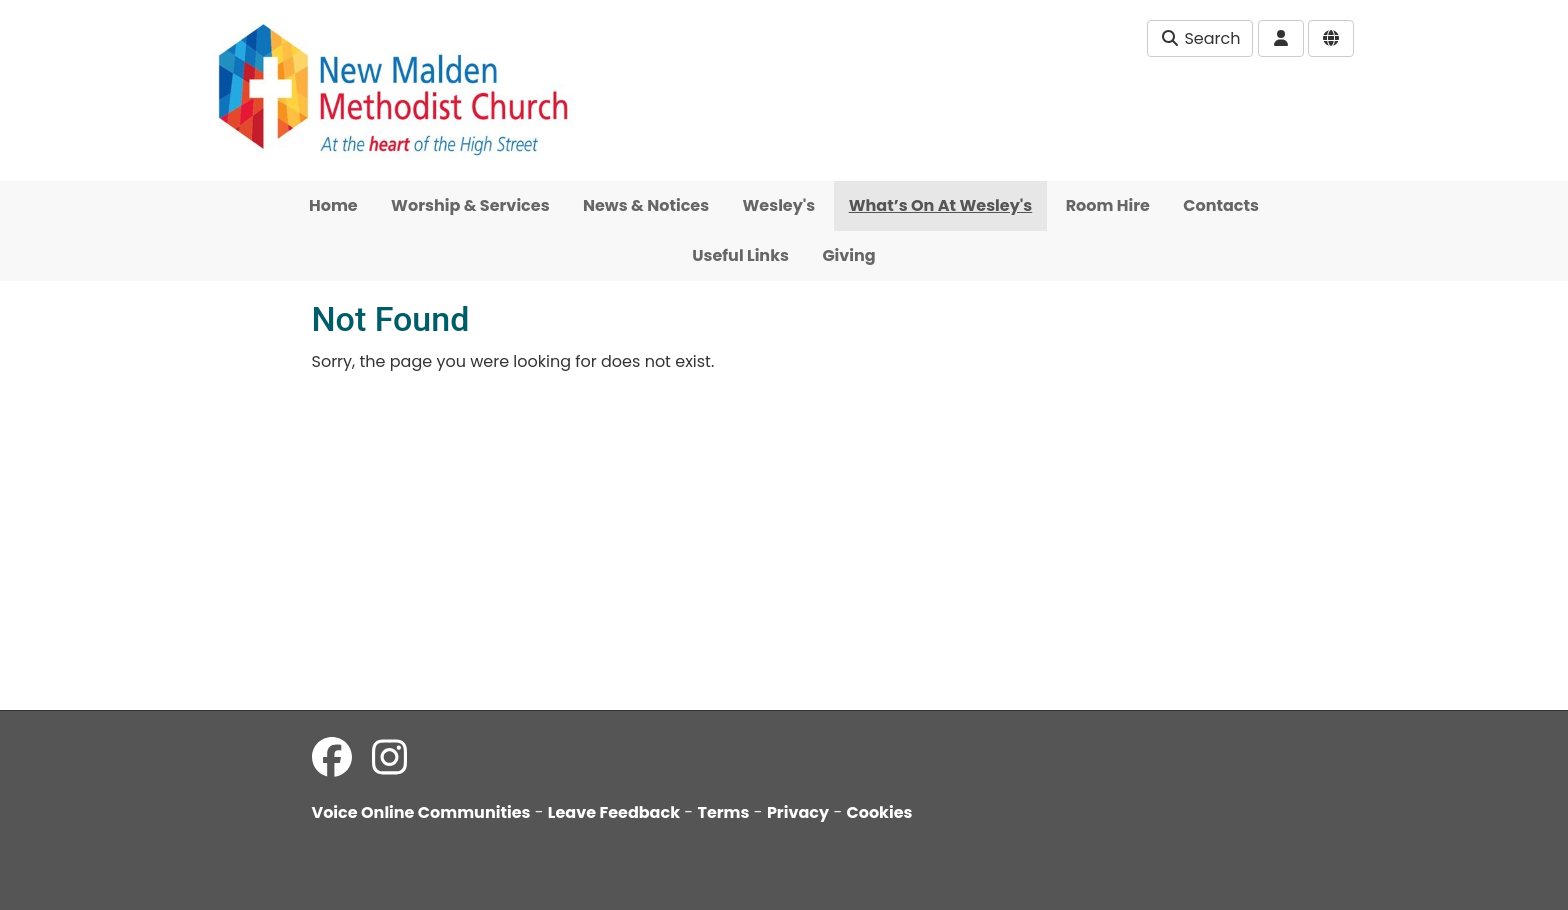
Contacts (1221, 205)
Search (1200, 38)
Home (333, 205)
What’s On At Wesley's (941, 205)
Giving (848, 255)
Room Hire (1108, 205)
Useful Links (740, 255)
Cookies (880, 812)
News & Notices (646, 205)
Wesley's (779, 205)
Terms (723, 812)
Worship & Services (470, 205)
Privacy (798, 812)
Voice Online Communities (421, 812)
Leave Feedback (614, 812)
